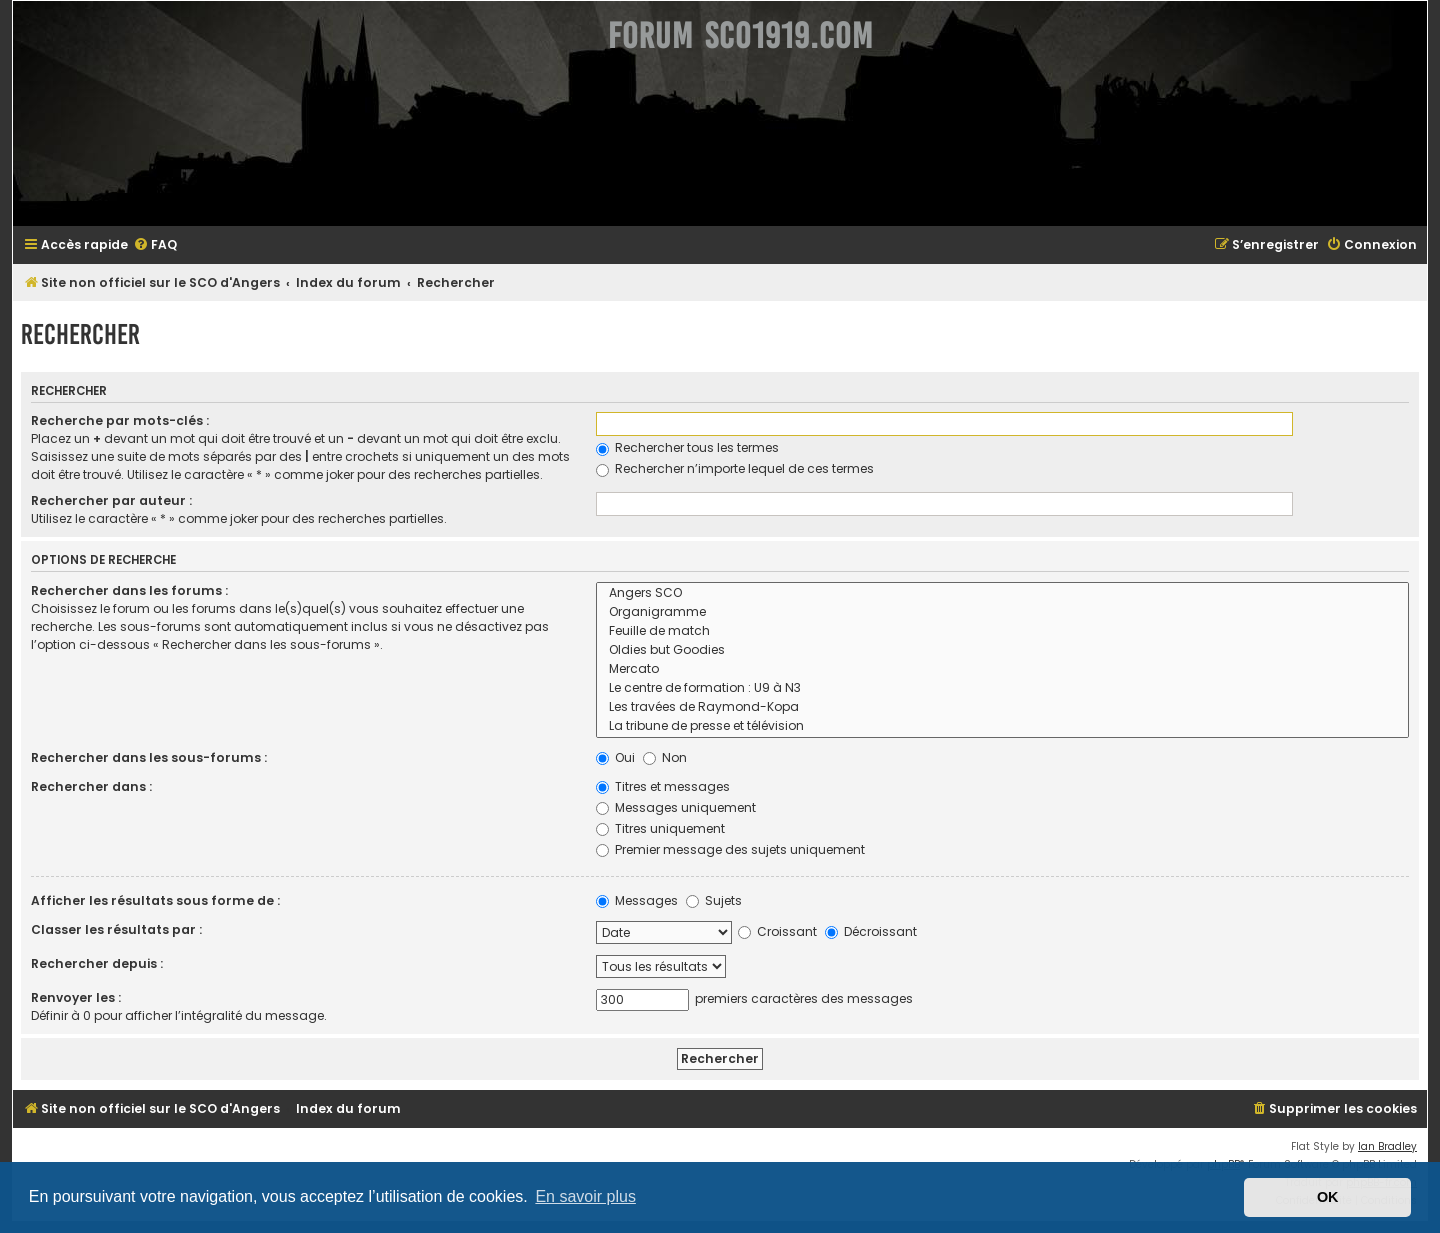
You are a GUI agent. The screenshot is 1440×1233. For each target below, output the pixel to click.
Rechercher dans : (91, 786)
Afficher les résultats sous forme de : (155, 900)
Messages (637, 900)
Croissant (777, 931)
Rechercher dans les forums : (129, 590)
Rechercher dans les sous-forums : (149, 757)
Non (665, 757)
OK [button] (1328, 1197)
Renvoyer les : (76, 997)
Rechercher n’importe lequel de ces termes (735, 468)
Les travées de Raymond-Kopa (1002, 707)
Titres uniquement (660, 828)
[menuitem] (155, 245)
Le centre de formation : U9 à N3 (1002, 688)
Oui (615, 757)
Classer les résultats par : (116, 929)
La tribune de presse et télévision (1002, 726)
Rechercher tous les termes (687, 447)
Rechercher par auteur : (111, 500)
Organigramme (1002, 612)
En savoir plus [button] (585, 1196)
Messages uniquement (676, 807)
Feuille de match (1002, 631)
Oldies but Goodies (1002, 650)
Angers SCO (1002, 593)
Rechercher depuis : (97, 963)
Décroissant (871, 931)
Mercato (1002, 669)
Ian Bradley (1387, 1146)
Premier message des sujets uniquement (730, 849)
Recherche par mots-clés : (120, 420)
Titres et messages (663, 786)
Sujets (714, 900)
